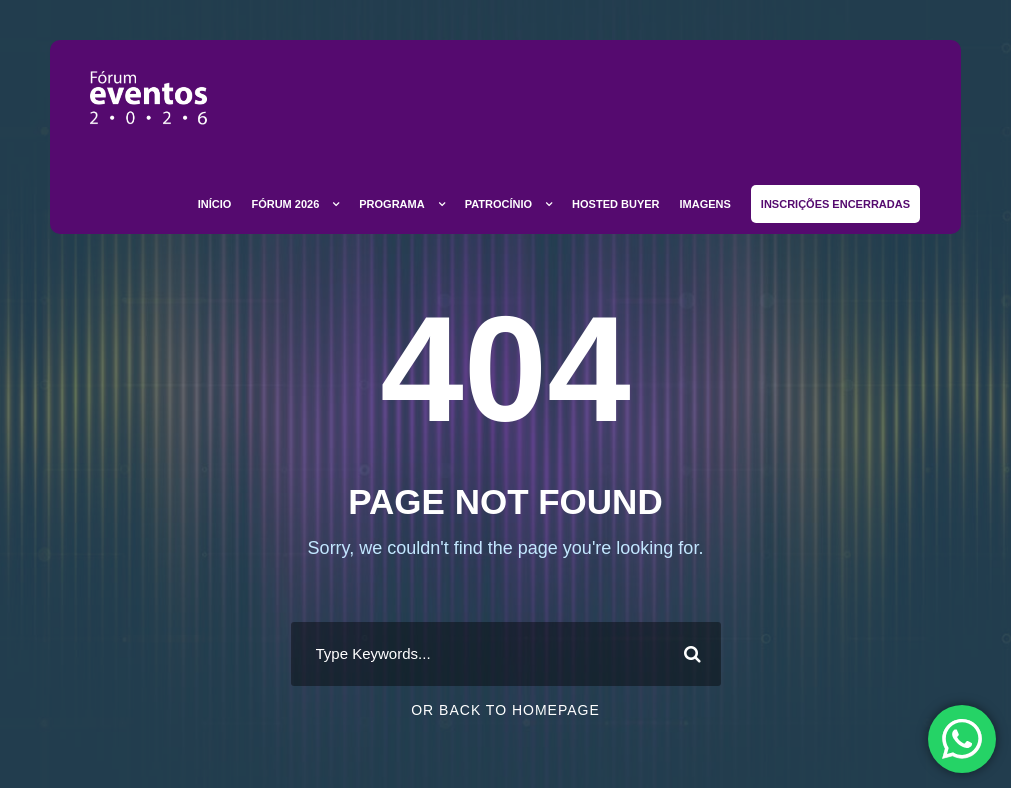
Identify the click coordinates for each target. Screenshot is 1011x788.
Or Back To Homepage (505, 710)
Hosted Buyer (615, 204)
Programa (391, 204)
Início (215, 204)
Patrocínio (498, 204)
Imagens (705, 204)
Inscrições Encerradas (835, 204)
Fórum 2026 (285, 204)
